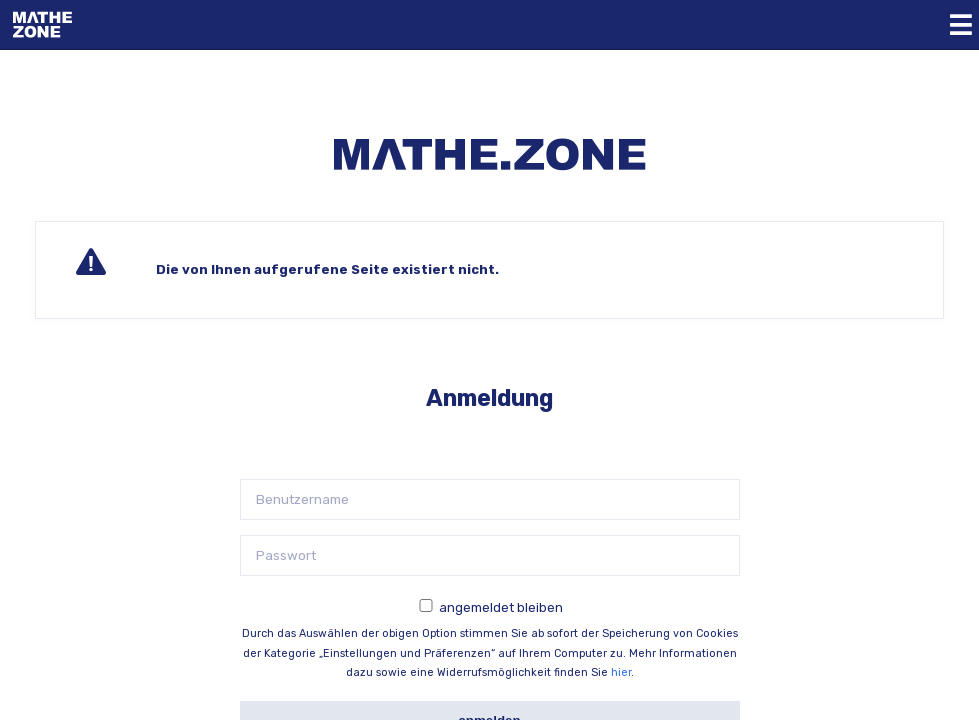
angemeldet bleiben (501, 607)
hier (621, 672)
